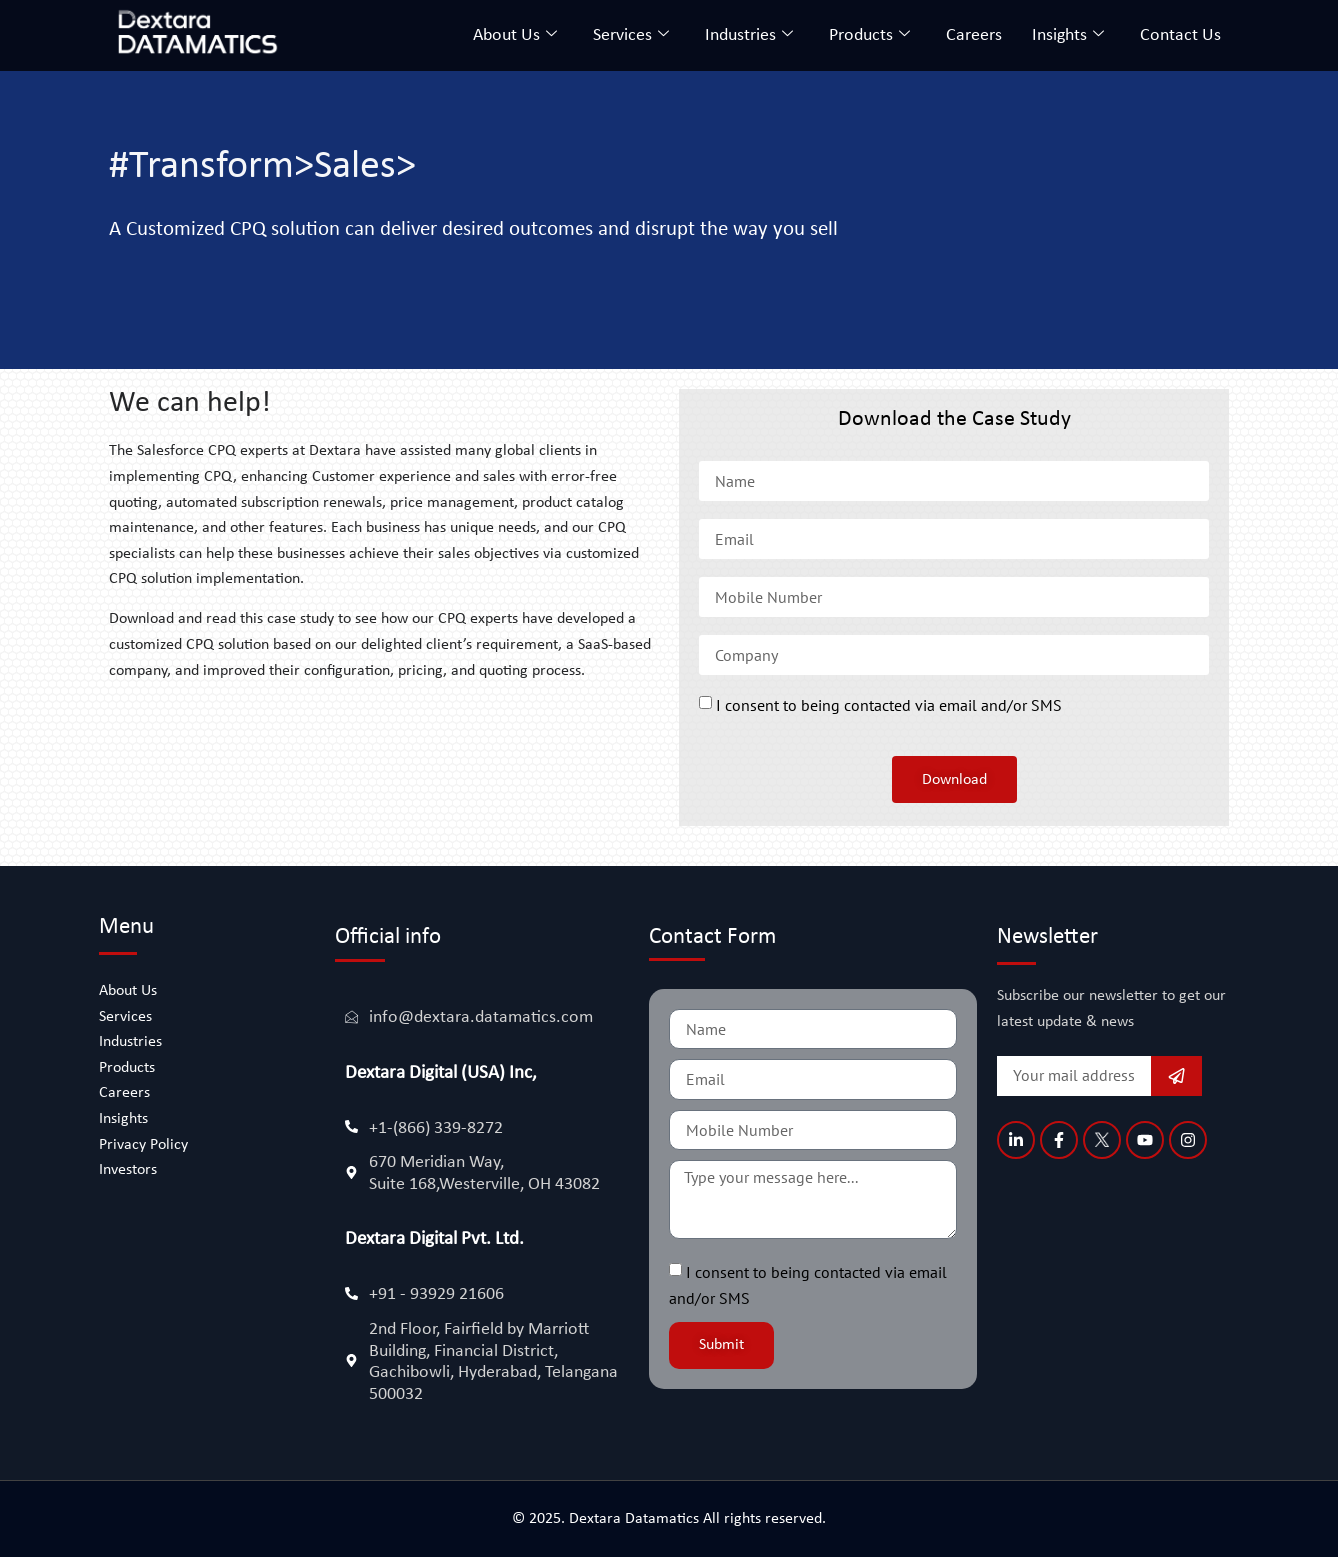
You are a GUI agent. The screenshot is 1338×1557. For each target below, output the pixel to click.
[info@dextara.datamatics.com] (351, 1016)
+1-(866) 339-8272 (436, 1128)
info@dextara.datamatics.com (481, 1017)
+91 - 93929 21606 (436, 1294)
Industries (749, 36)
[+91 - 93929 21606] (351, 1293)
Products (869, 36)
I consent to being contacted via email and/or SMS (889, 706)
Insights (1068, 36)
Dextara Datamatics (636, 1519)
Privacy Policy (143, 1145)
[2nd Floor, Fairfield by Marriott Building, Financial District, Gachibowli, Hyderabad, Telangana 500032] (351, 1360)
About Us (515, 36)
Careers (974, 35)
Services (631, 36)
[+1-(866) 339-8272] (351, 1126)
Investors (128, 1170)
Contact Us (1180, 35)
